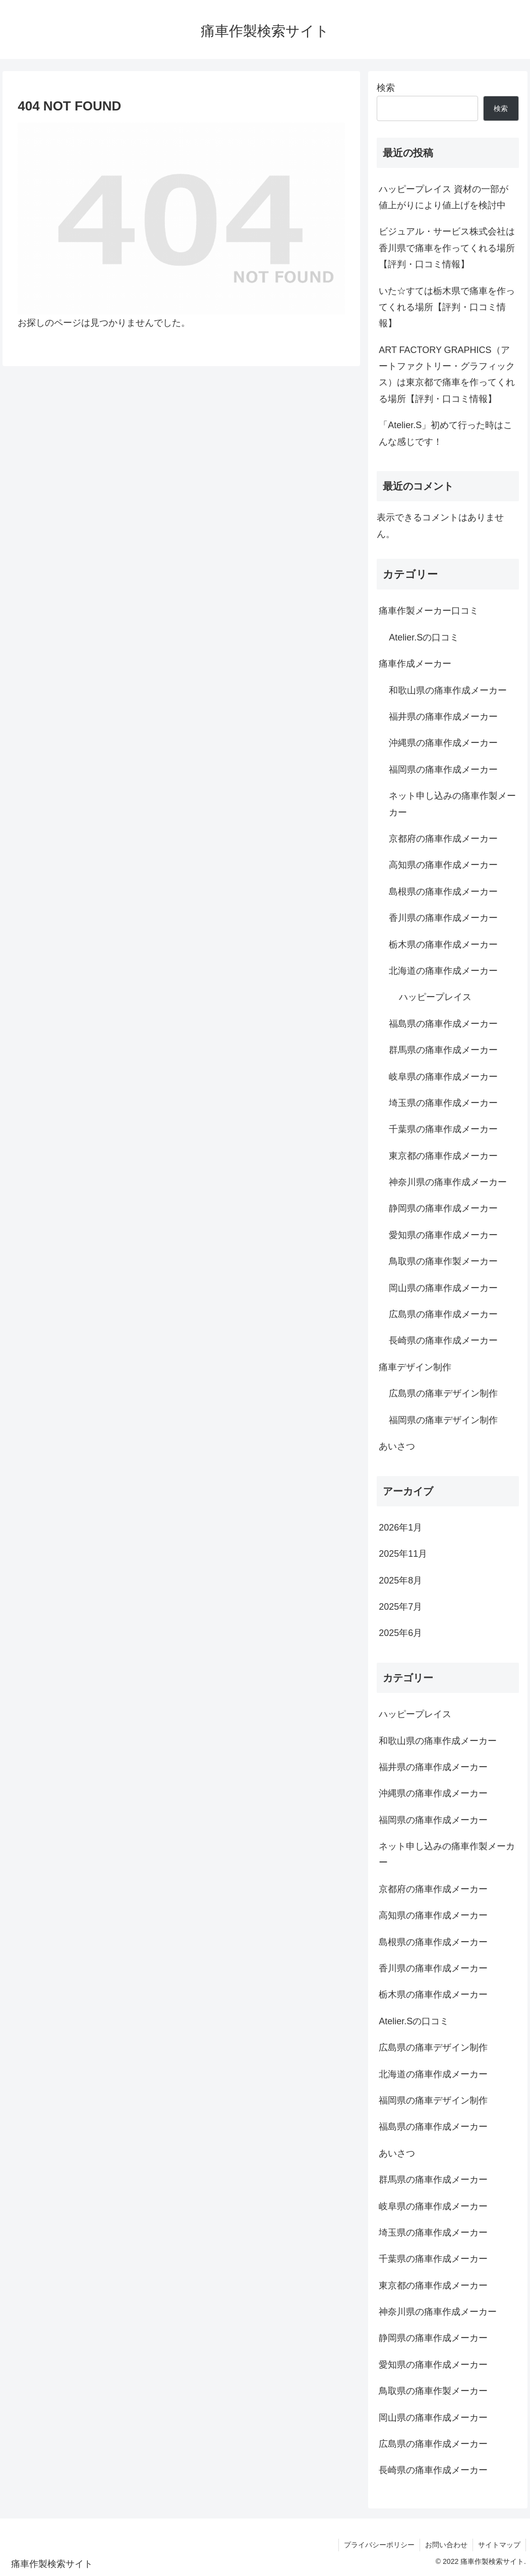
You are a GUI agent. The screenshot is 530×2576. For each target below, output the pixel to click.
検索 (386, 88)
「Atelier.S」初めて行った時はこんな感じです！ (445, 433)
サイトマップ (499, 2545)
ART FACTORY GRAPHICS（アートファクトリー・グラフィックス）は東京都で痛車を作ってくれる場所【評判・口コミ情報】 (447, 374)
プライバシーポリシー (379, 2545)
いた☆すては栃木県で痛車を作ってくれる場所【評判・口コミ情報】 (447, 307)
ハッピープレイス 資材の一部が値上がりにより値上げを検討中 (443, 197)
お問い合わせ (446, 2545)
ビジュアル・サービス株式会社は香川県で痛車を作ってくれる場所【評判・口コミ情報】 (447, 247)
